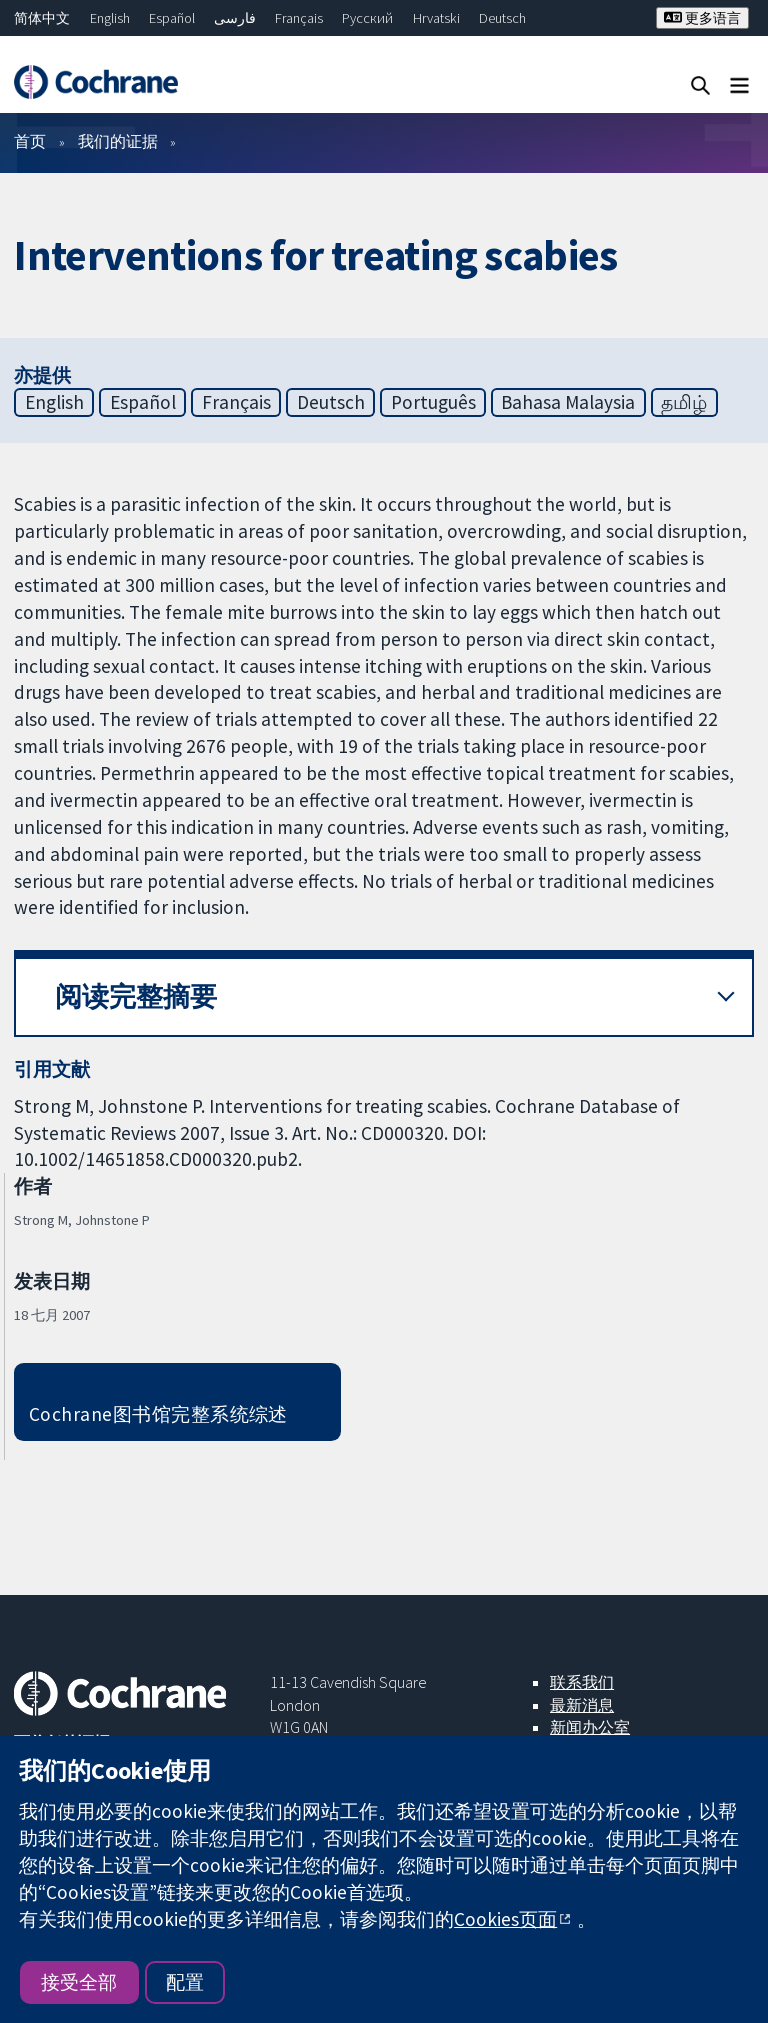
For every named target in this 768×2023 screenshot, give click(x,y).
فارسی (235, 18)
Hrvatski (436, 18)
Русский (367, 18)
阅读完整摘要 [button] (136, 996)
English (110, 18)
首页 (30, 141)
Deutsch (502, 18)
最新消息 (582, 1705)
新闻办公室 (590, 1727)
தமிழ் (684, 402)
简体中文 (42, 18)
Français (299, 18)
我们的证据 (118, 141)
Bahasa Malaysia (568, 402)
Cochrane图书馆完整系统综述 (158, 1414)
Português (433, 402)
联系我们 (582, 1682)
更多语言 (702, 18)
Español (172, 18)
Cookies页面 (505, 1919)
